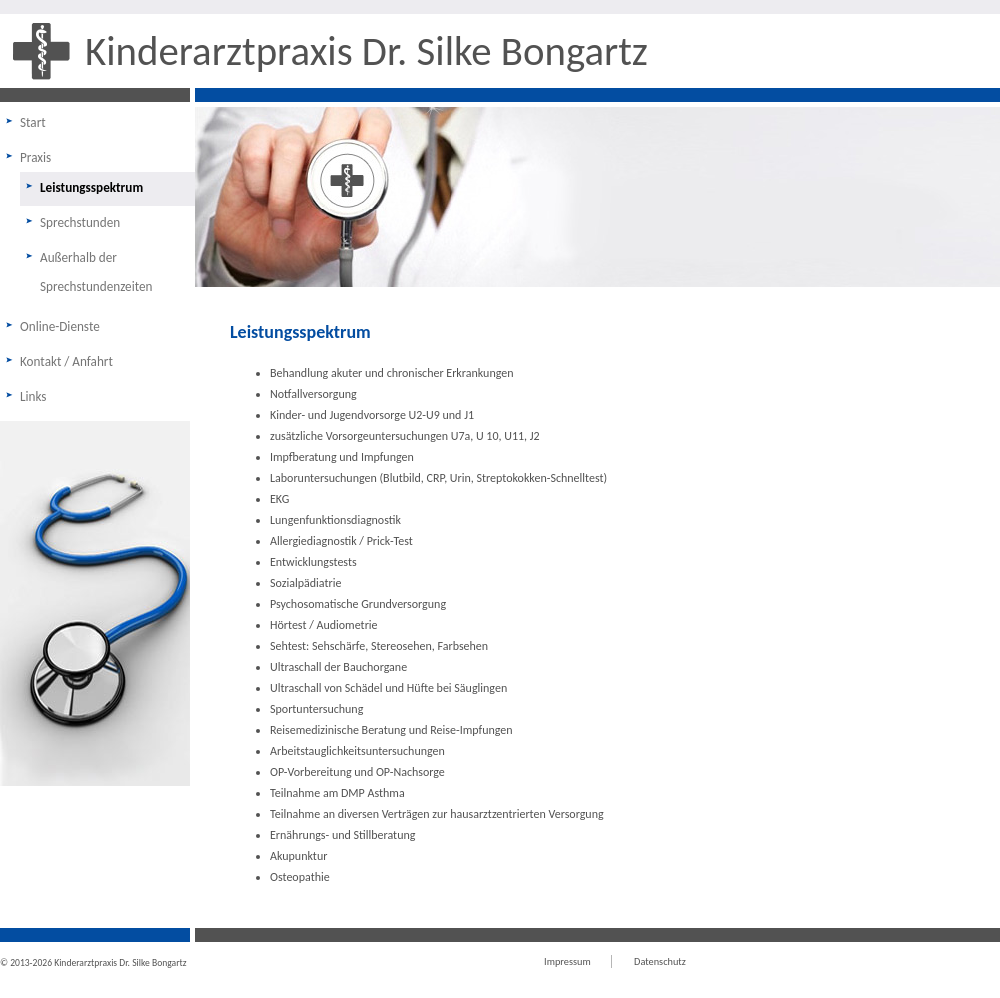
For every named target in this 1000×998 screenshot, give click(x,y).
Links (33, 396)
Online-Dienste (60, 326)
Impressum (567, 961)
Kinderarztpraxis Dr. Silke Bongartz (366, 51)
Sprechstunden (80, 222)
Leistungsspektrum (91, 187)
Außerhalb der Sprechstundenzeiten (96, 272)
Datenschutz (660, 961)
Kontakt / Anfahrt (66, 361)
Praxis (35, 157)
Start (33, 122)
